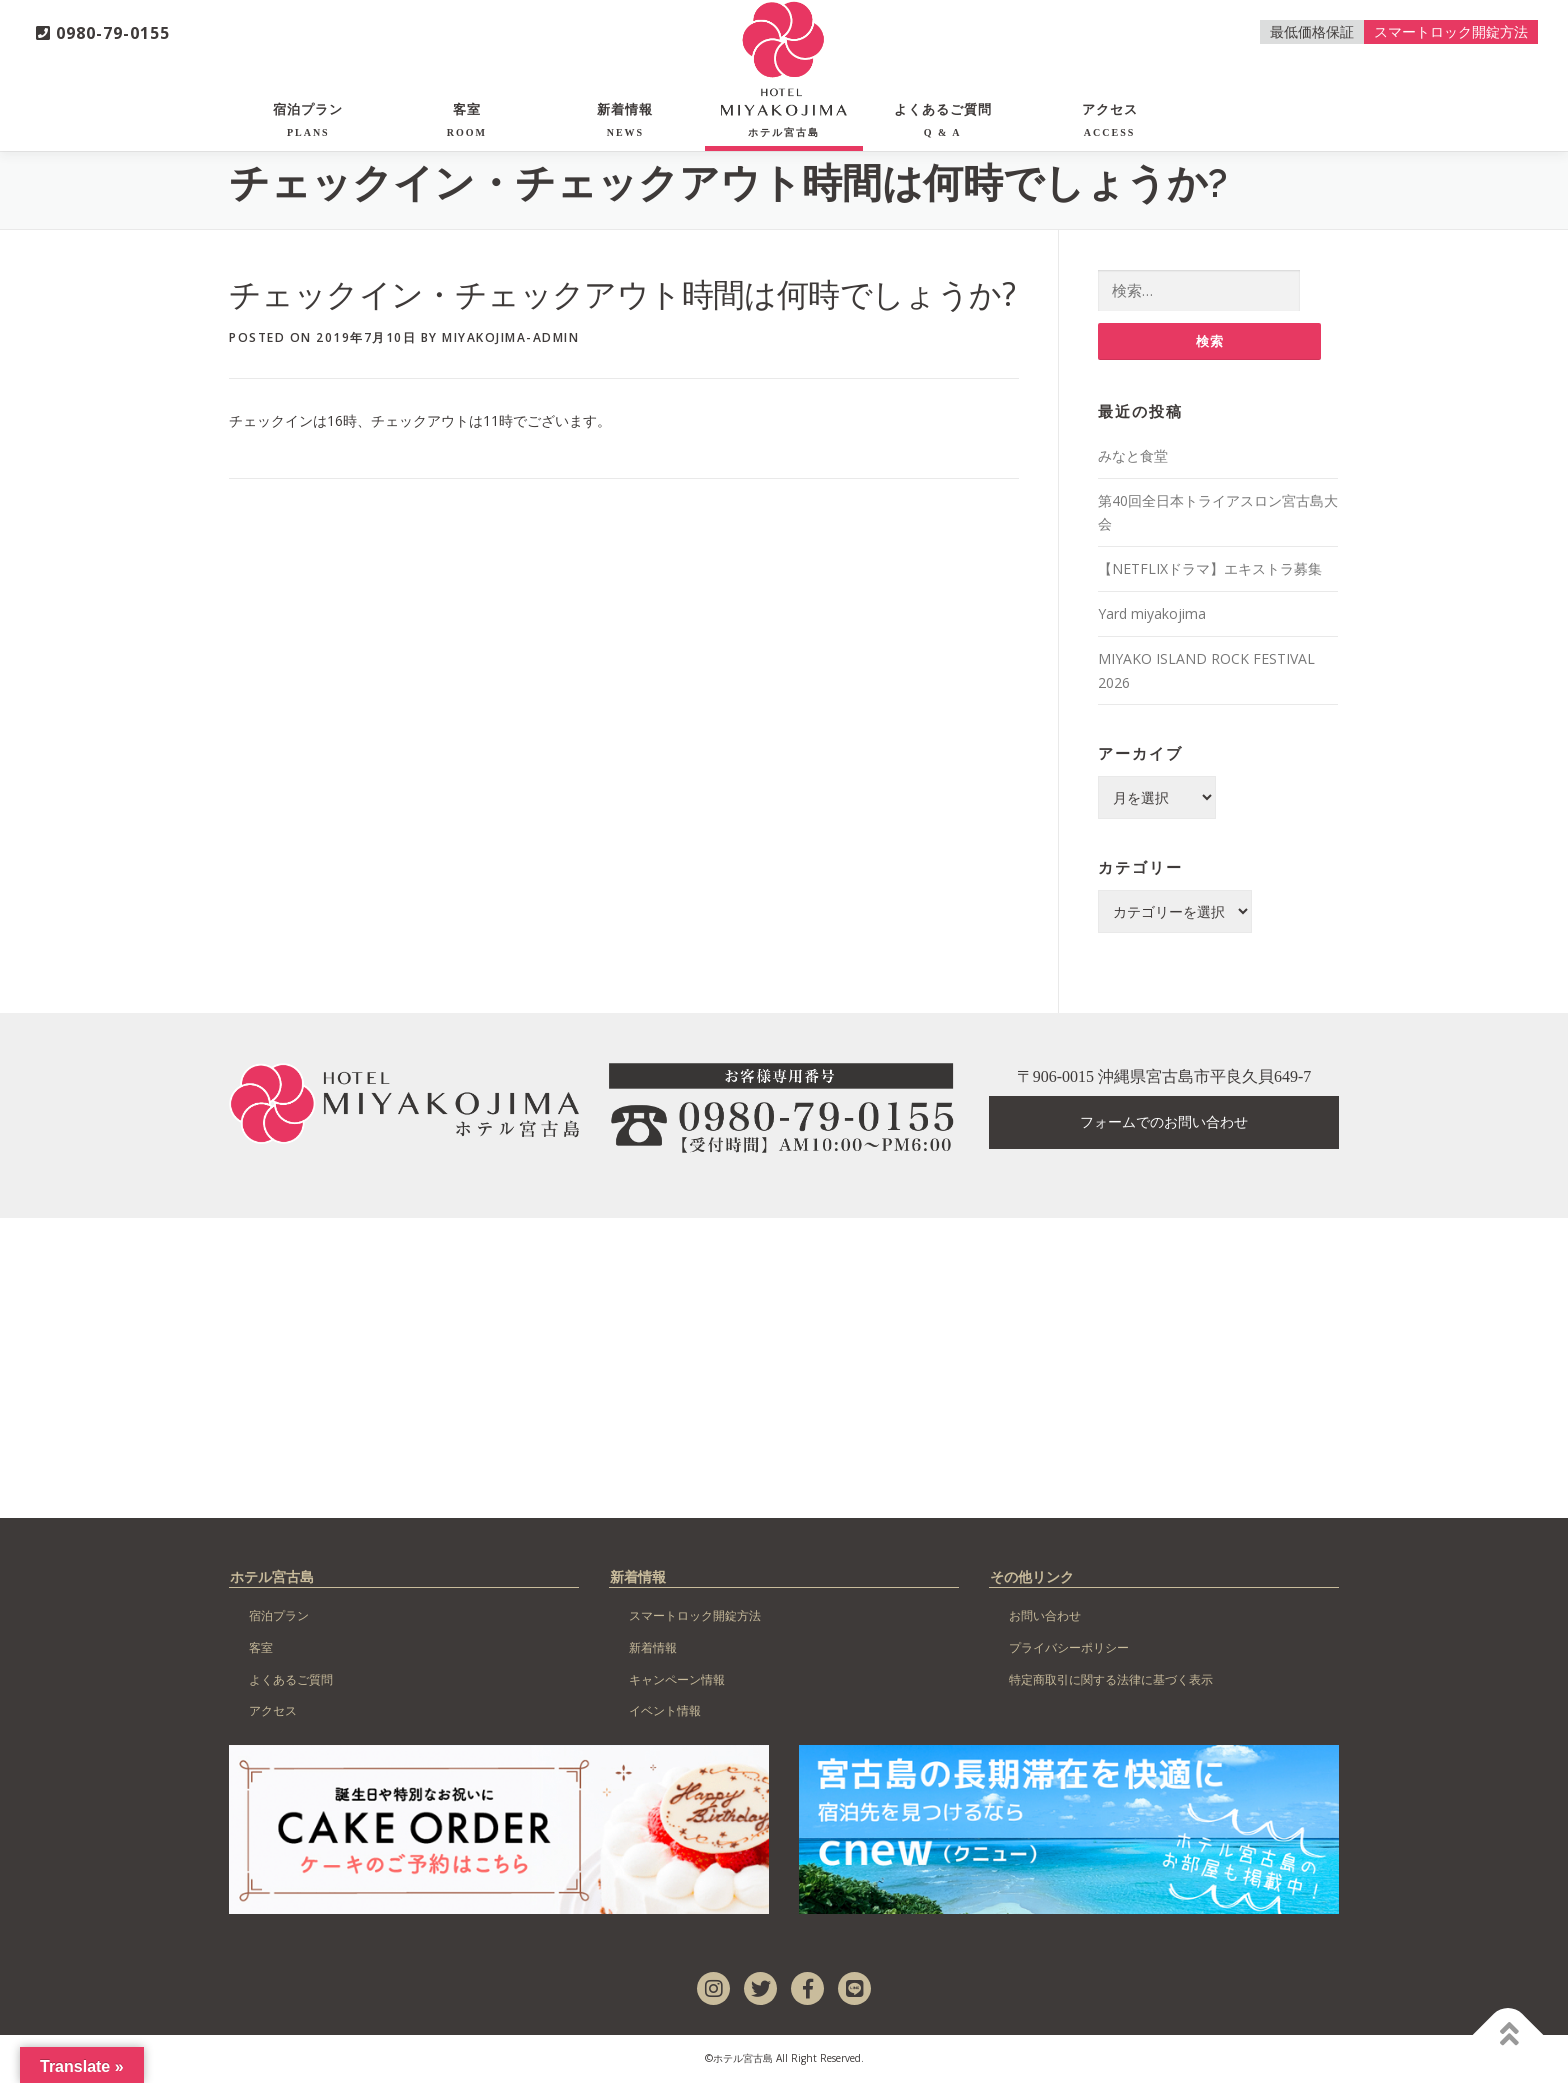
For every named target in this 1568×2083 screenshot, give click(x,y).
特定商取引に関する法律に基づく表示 (1111, 1680)
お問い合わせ (1045, 1616)
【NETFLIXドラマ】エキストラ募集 (1210, 569)
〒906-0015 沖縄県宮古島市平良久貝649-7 (1164, 1077)
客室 (467, 120)
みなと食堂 (1133, 456)
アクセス (1110, 120)
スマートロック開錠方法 (1451, 31)
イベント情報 (665, 1711)
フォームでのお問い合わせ (1164, 1123)
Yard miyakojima (1152, 614)
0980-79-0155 (103, 33)
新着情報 (625, 120)
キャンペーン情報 (677, 1680)
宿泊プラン (308, 120)
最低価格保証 (1312, 31)
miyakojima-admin (510, 337)
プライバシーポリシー (1069, 1648)
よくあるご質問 (943, 120)
